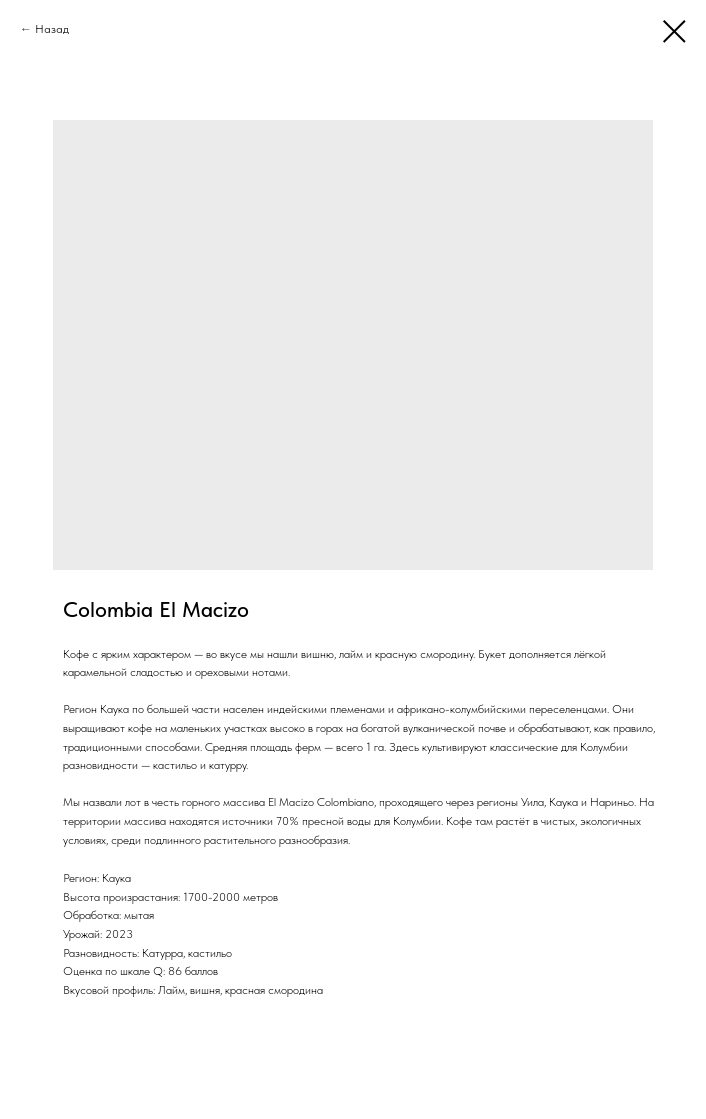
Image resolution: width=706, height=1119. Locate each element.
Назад (52, 29)
